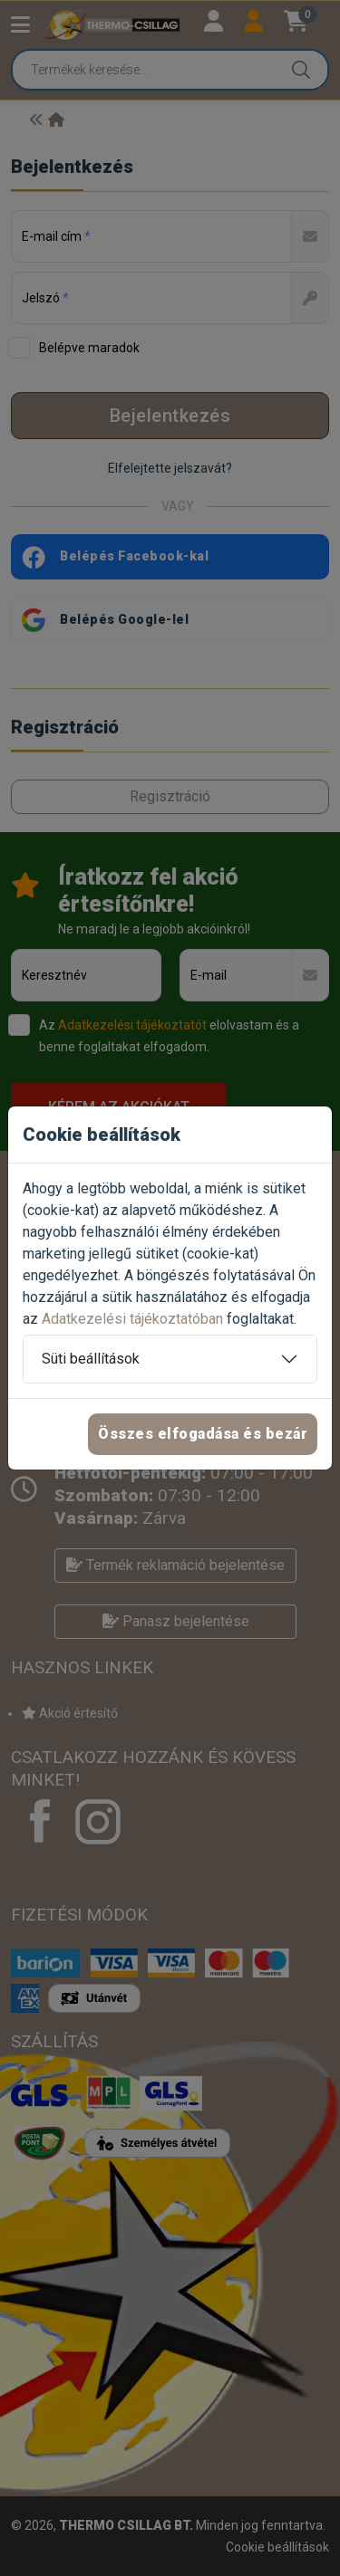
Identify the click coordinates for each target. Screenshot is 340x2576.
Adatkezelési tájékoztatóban (132, 1318)
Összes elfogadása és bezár (202, 1433)
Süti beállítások (91, 1358)
